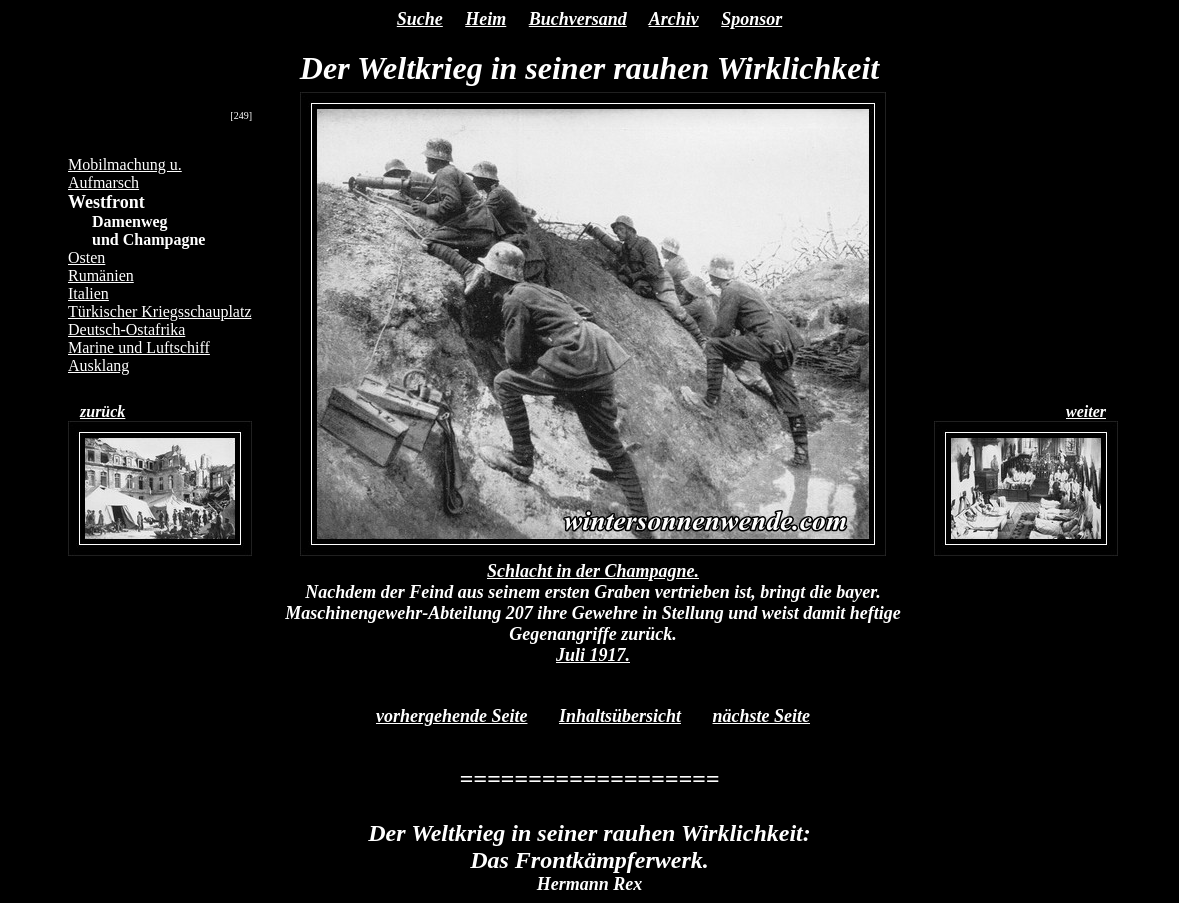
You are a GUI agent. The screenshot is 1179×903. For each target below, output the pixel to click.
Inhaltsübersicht (620, 716)
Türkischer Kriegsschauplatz (159, 311)
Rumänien (101, 275)
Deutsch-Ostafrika (126, 329)
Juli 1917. (593, 655)
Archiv (674, 19)
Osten (86, 257)
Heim (485, 19)
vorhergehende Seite (451, 716)
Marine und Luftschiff (139, 347)
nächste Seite (762, 716)
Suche (420, 19)
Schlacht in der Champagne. (593, 571)
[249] (241, 115)
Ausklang (98, 365)
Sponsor (751, 19)
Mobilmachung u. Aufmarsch (125, 173)
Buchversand (578, 19)
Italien (88, 293)
